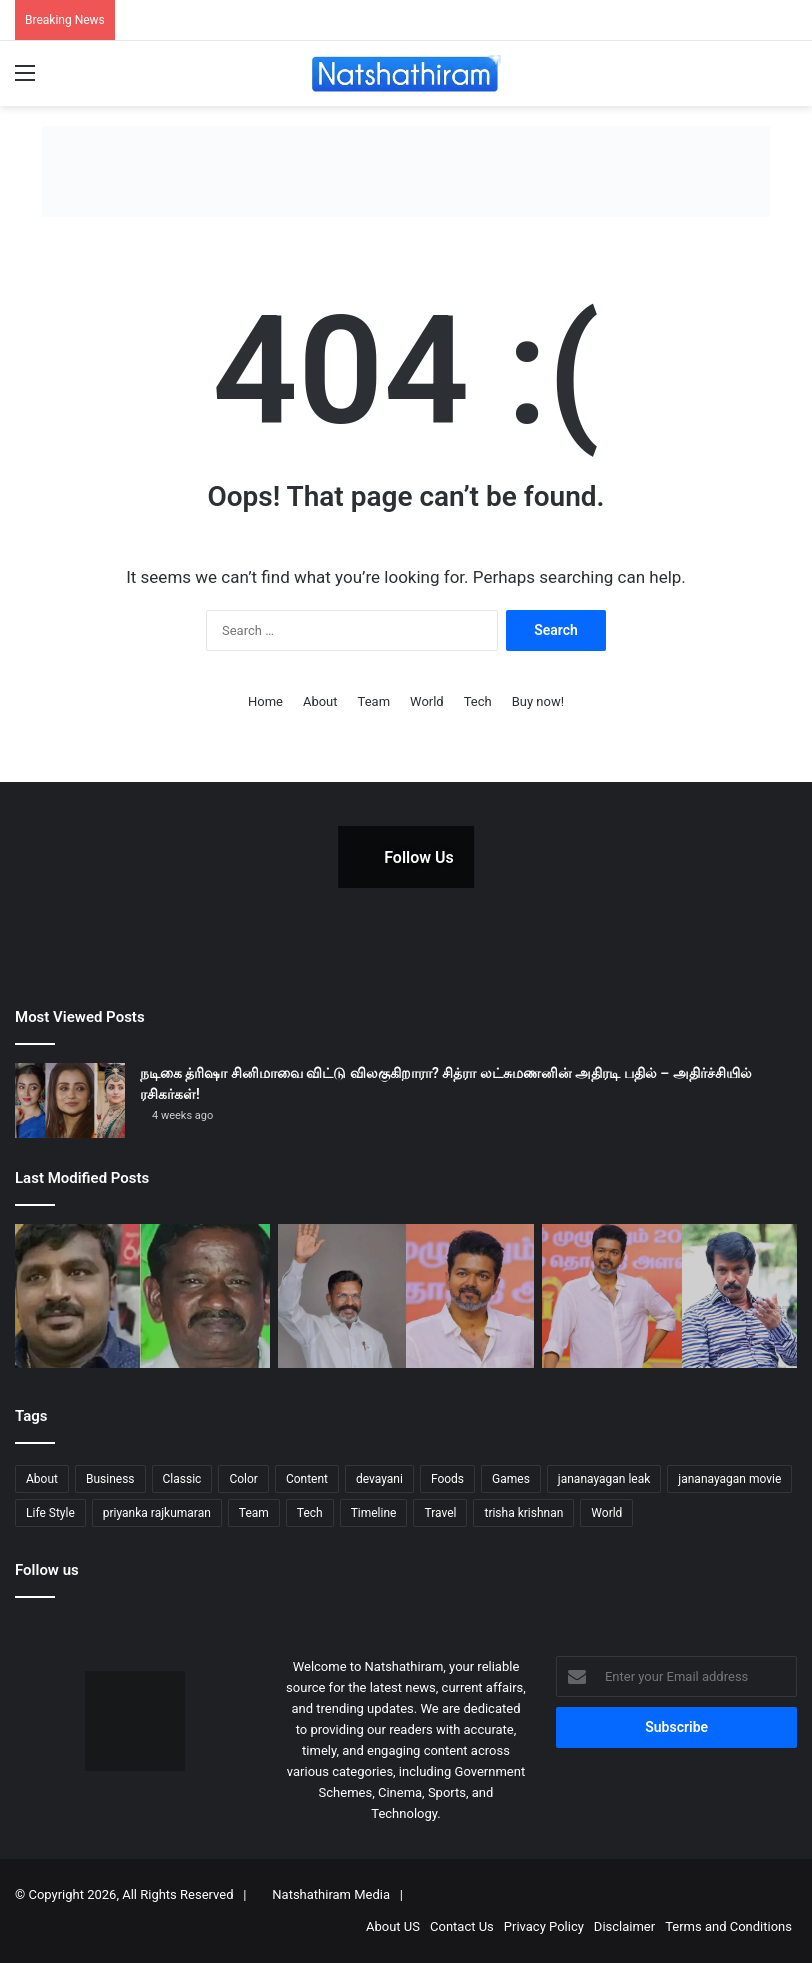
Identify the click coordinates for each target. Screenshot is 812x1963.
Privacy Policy (544, 1926)
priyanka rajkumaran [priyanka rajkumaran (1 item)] (157, 1513)
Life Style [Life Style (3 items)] (50, 1513)
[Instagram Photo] (525, 857)
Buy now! (538, 701)
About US (393, 1926)
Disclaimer (624, 1926)
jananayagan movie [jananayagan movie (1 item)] (729, 1479)
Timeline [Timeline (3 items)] (374, 1513)
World (427, 701)
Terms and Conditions (728, 1926)
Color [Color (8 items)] (243, 1479)
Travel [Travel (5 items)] (440, 1513)
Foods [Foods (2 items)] (447, 1479)
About (320, 701)
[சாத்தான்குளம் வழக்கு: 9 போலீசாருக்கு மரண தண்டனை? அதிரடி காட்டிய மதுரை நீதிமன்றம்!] (142, 1296)
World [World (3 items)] (606, 1513)
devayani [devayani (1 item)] (379, 1479)
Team (374, 701)
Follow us (47, 1570)
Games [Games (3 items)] (511, 1479)
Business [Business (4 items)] (110, 1479)
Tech (478, 701)
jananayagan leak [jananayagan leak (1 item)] (604, 1479)
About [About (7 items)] (42, 1479)
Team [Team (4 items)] (254, 1513)
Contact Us (462, 1926)
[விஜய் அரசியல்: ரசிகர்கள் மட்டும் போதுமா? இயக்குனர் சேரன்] (669, 1296)
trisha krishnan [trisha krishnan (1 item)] (523, 1513)
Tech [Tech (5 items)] (310, 1513)
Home (265, 701)
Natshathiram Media (331, 1894)
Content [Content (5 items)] (307, 1479)
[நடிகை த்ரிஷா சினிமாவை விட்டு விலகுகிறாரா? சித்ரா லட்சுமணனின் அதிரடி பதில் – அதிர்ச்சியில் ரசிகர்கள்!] (70, 1100)
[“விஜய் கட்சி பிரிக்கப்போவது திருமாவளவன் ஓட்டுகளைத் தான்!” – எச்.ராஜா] (405, 1296)
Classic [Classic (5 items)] (182, 1479)
